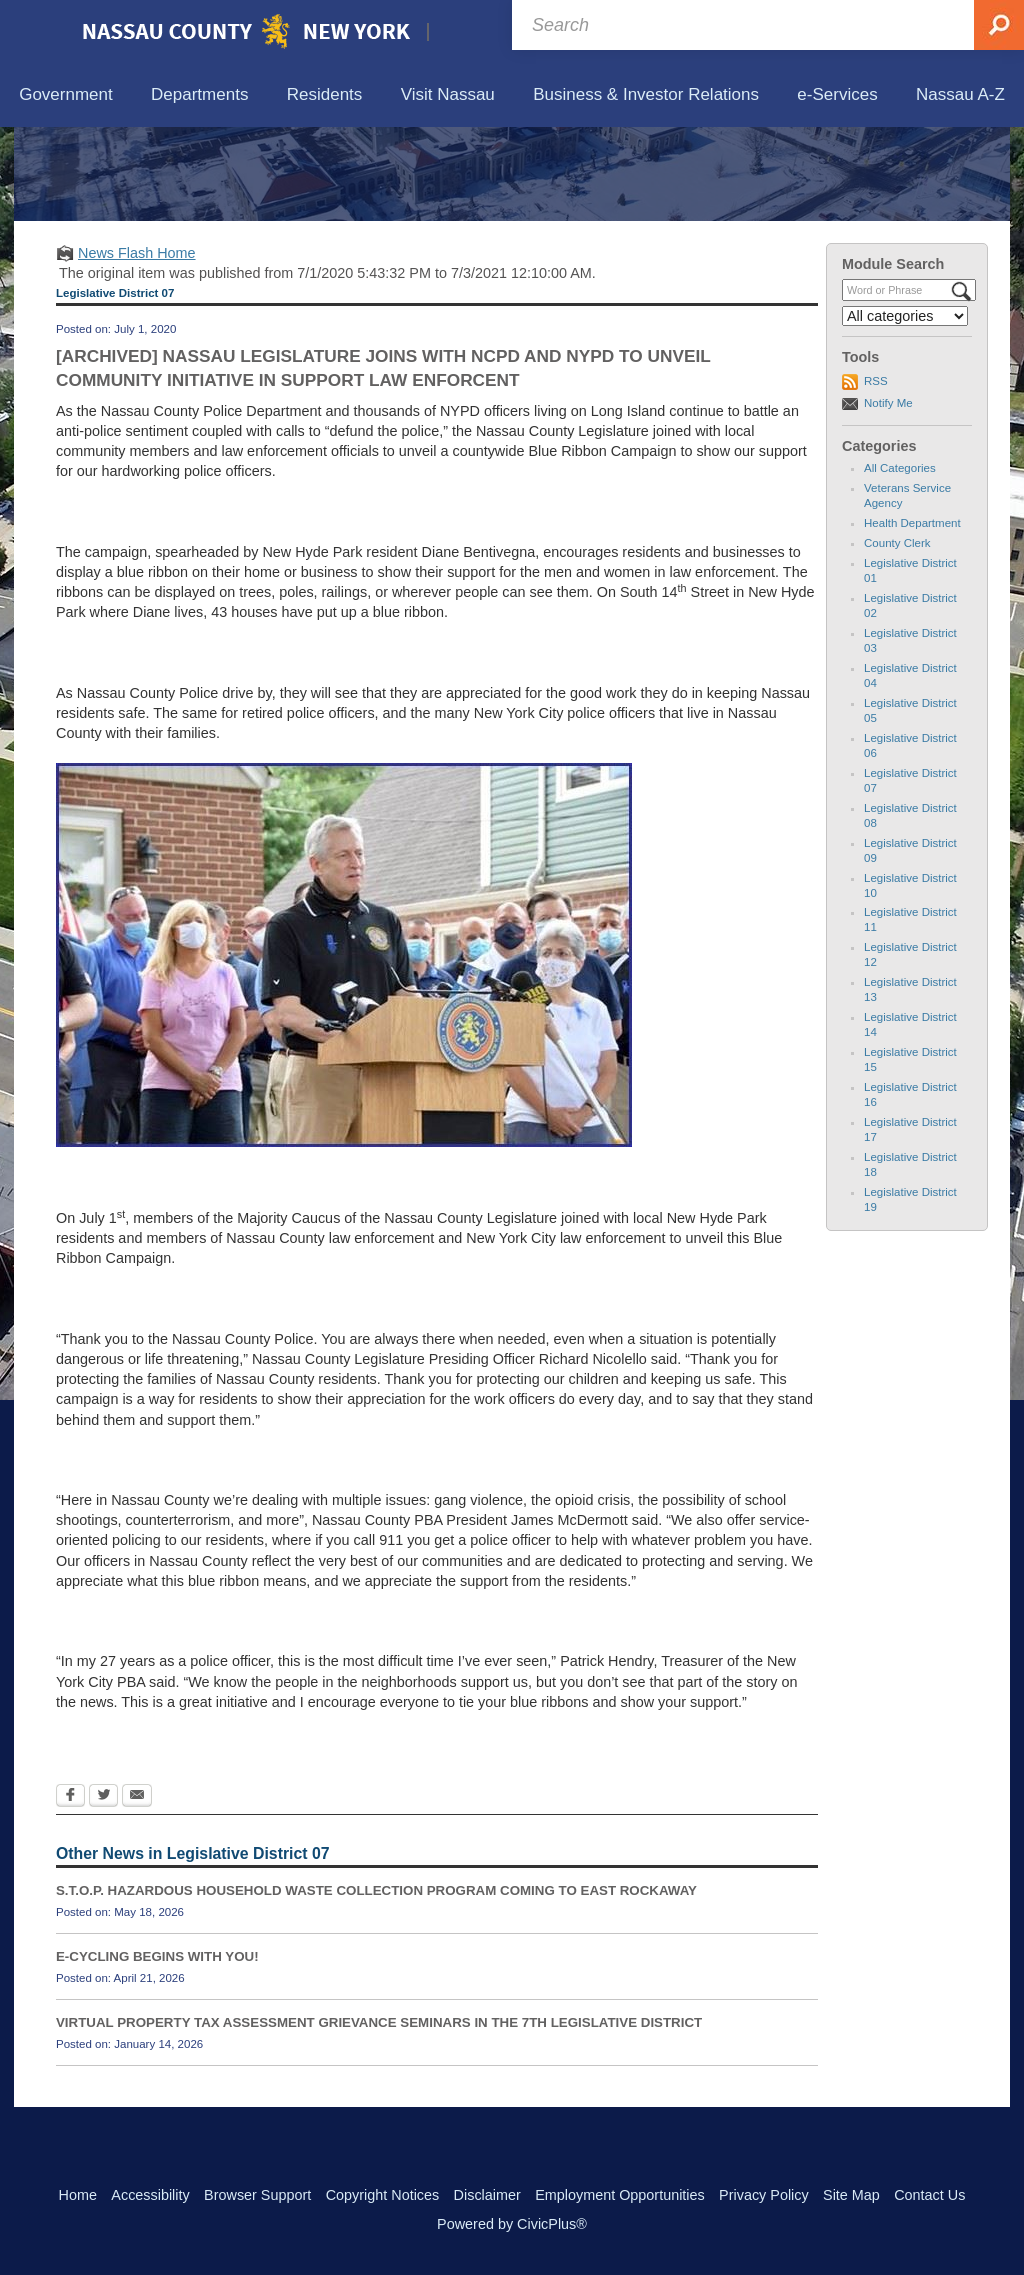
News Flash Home (137, 345)
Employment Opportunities (620, 2195)
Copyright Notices (383, 2195)
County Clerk (897, 636)
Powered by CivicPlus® (512, 2224)
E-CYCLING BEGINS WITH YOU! (157, 2049)
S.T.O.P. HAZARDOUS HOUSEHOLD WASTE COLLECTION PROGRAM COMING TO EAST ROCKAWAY (376, 1983)
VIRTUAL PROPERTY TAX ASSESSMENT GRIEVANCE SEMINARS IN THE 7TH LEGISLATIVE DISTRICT (379, 2115)
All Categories (900, 561)
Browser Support (257, 2195)
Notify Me (888, 495)
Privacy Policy (764, 2195)
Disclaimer (487, 2195)
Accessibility (150, 2195)
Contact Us (929, 2195)
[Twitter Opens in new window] (103, 1890)
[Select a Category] (905, 409)
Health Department (912, 616)
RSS (876, 474)
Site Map (851, 2195)
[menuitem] (66, 95)
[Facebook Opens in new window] (70, 1890)
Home (78, 2195)
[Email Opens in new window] (137, 1890)
